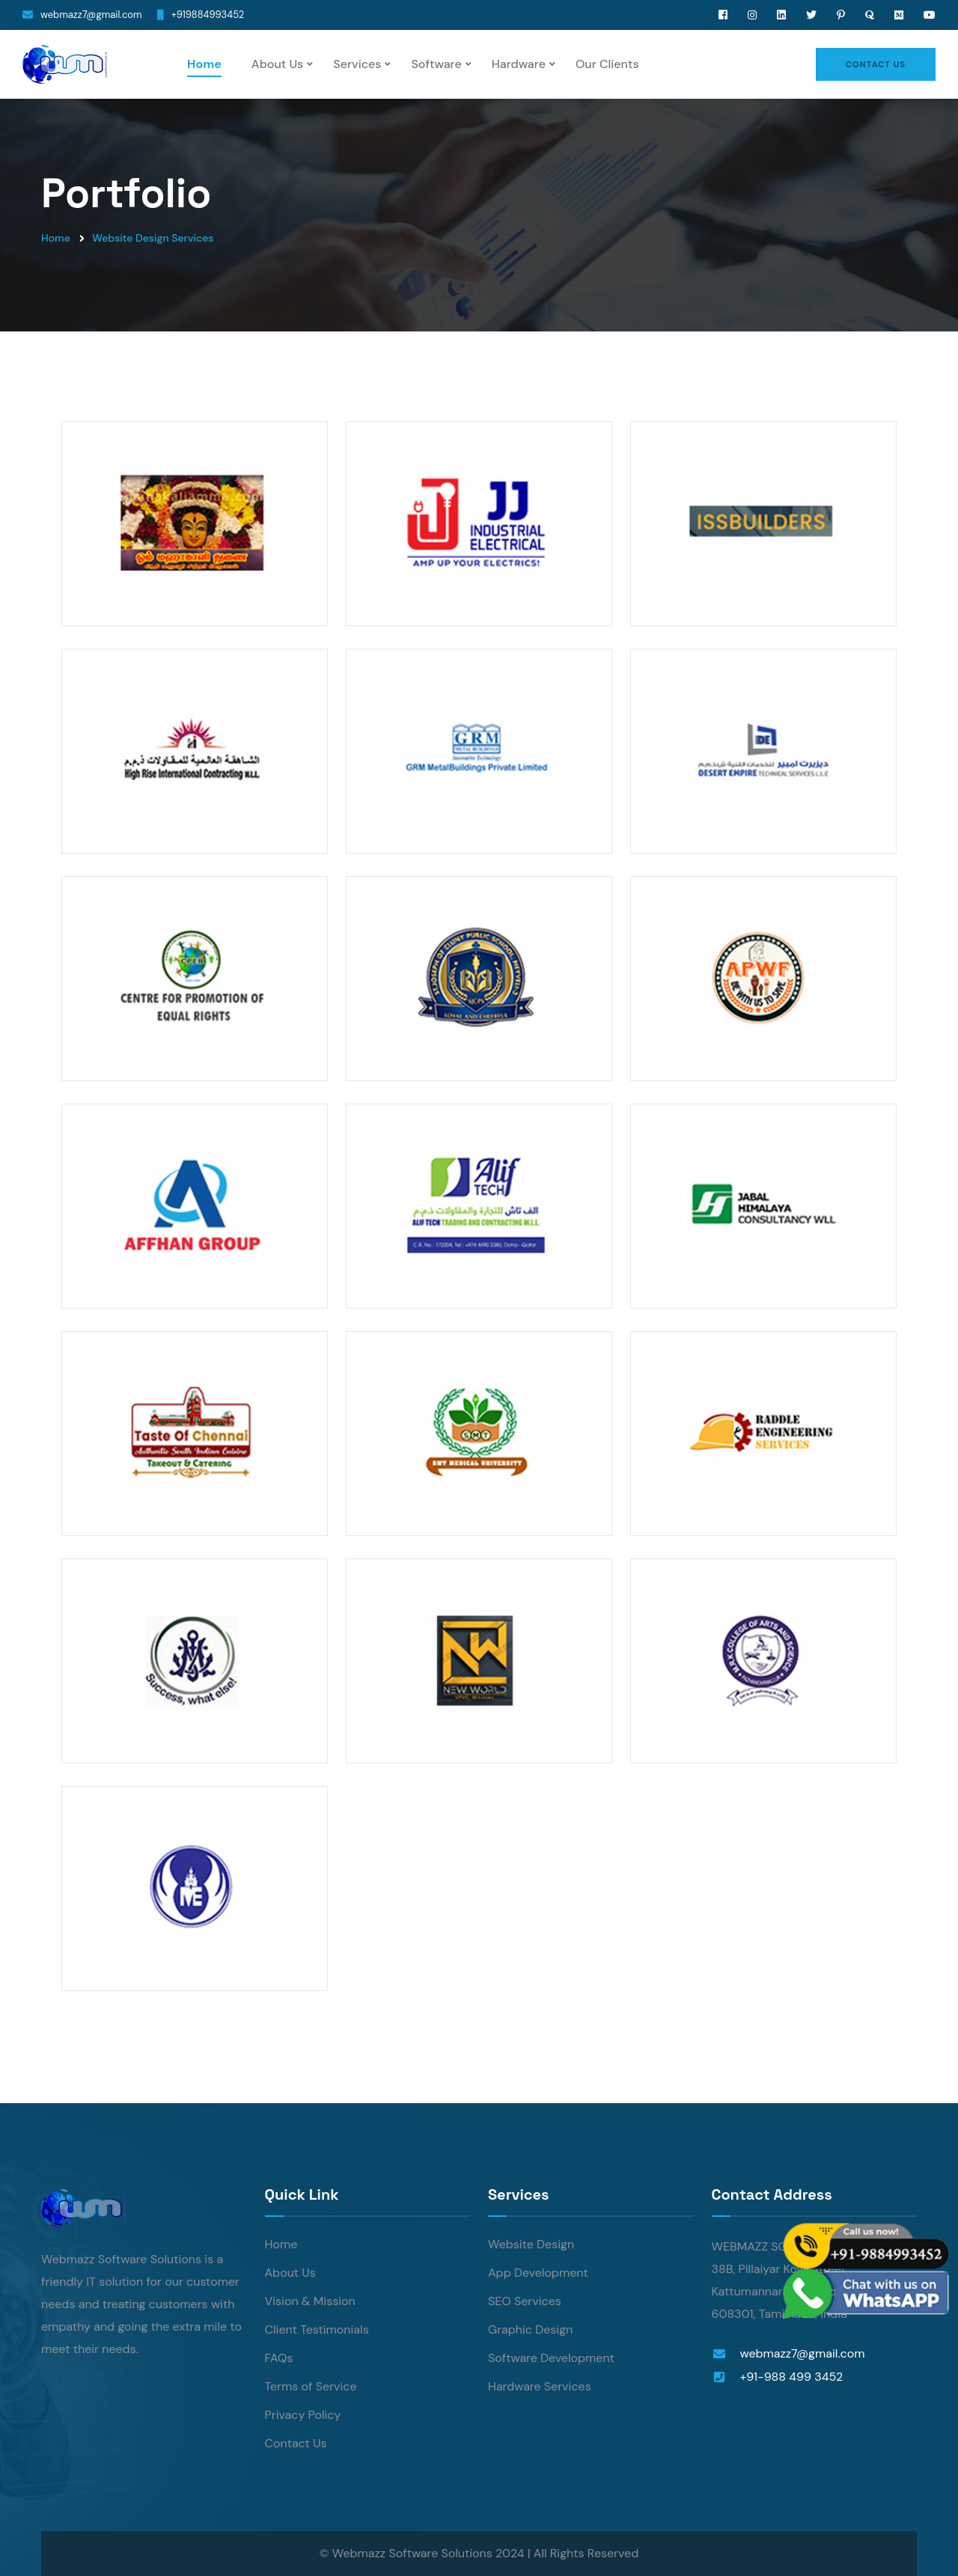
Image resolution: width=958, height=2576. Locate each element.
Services (357, 64)
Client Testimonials (317, 2329)
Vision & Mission (310, 2301)
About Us (277, 64)
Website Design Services (152, 238)
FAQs (279, 2358)
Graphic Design (530, 2329)
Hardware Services (539, 2386)
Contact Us (296, 2443)
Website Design (531, 2244)
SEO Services (524, 2301)
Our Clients (607, 64)
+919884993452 (208, 14)
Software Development (551, 2358)
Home (204, 64)
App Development (538, 2272)
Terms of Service (311, 2386)
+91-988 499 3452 (791, 2376)
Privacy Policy (303, 2415)
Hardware (519, 64)
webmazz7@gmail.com (91, 14)
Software (436, 64)
